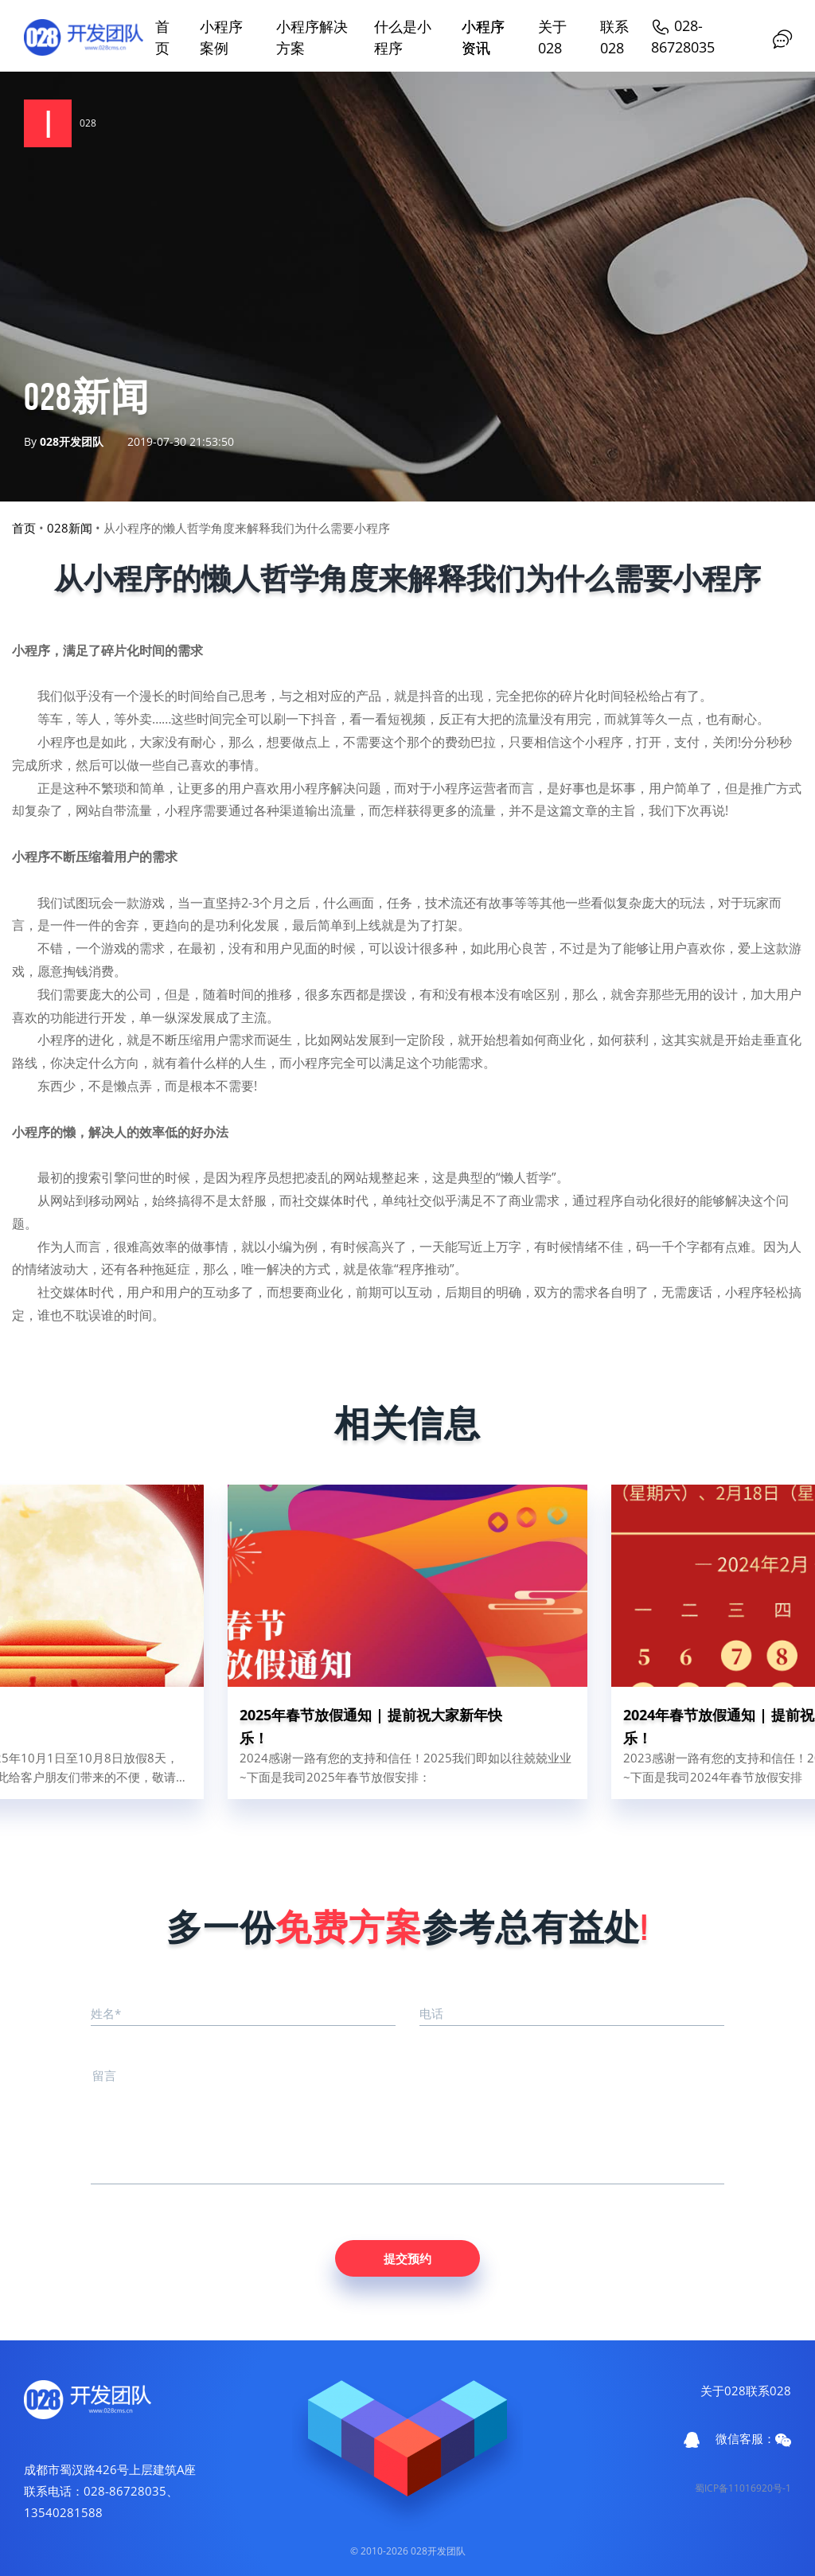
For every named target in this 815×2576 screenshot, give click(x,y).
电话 (431, 2013)
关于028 (723, 2390)
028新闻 (69, 528)
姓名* (106, 2013)
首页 (24, 528)
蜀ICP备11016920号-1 (743, 2488)
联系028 (768, 2390)
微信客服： (753, 2438)
